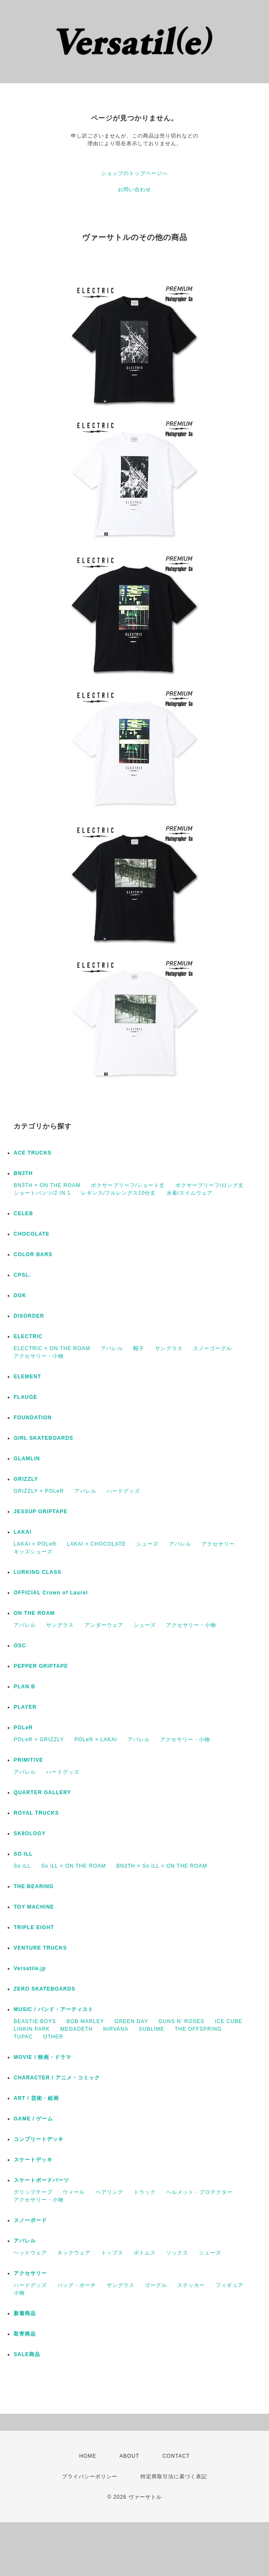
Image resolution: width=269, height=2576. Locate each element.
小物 (19, 2293)
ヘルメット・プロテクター (199, 2192)
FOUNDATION (33, 1418)
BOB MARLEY (85, 2021)
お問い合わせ (134, 190)
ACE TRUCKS (33, 1153)
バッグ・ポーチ (76, 2285)
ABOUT (129, 2456)
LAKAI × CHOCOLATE (96, 1544)
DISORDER (29, 1316)
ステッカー (191, 2285)
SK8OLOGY (30, 1833)
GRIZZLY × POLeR (39, 1491)
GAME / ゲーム (33, 2119)
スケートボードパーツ (41, 2180)
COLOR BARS (33, 1254)
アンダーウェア (104, 1625)
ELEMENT (27, 1377)
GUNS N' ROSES (181, 2021)
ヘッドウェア (30, 2253)
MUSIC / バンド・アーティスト (54, 2009)
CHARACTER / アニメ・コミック (57, 2078)
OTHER (53, 2037)
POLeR (23, 1728)
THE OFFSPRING (198, 2029)
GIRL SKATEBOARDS (43, 1438)
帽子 (138, 1348)
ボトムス (145, 2253)
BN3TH (23, 1173)
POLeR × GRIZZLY (39, 1740)
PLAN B (24, 1687)
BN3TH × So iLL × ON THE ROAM (161, 1866)
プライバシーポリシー (89, 2477)
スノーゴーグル (212, 1348)
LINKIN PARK (32, 2029)
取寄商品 (25, 2334)
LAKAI (23, 1532)
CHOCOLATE (32, 1234)
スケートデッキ (33, 2160)
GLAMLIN (27, 1459)
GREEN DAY (131, 2021)
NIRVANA (116, 2029)
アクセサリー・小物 (39, 1356)
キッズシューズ (33, 1552)
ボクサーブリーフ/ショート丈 (128, 1185)
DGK (20, 1295)
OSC (20, 1646)
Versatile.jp (30, 1968)
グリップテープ (33, 2192)
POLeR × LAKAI (95, 1740)
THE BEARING (34, 1886)
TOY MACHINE (34, 1907)
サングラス (169, 1348)
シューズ (147, 1544)
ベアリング (109, 2192)
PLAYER (25, 1707)
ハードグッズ (123, 1491)
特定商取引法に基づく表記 (173, 2477)
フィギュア (229, 2285)
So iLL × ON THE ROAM (73, 1866)
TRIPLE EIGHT (34, 1927)
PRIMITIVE (28, 1760)
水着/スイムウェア (190, 1193)
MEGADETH (76, 2029)
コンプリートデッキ (39, 2139)
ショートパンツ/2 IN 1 (42, 1193)
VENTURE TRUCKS (40, 1948)
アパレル (112, 1348)
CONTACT (176, 2456)
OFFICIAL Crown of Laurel (51, 1593)
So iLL (22, 1866)
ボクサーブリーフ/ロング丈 (209, 1185)
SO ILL (23, 1854)
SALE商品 (27, 2354)
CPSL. (22, 1275)
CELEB (23, 1213)
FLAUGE (25, 1397)
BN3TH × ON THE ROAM (47, 1185)
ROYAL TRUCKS (36, 1813)
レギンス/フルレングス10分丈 (118, 1193)
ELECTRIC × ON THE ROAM (52, 1348)
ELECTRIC (28, 1336)
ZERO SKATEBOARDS (44, 1989)
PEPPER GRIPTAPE (41, 1666)
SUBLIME (151, 2029)
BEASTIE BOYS (35, 2021)
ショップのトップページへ (134, 173)
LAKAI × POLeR (35, 1544)
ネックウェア (74, 2253)
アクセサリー (218, 1544)
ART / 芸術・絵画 (36, 2098)
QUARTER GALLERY (42, 1792)
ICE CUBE (229, 2021)
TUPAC (23, 2037)
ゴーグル (156, 2285)
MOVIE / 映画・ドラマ (42, 2057)
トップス (112, 2253)
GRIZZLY (26, 1479)
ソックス (177, 2253)
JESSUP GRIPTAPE (40, 1512)
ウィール (74, 2192)
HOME (87, 2456)
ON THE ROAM (34, 1613)
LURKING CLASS (37, 1572)
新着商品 (25, 2313)
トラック (145, 2192)
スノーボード (30, 2220)
